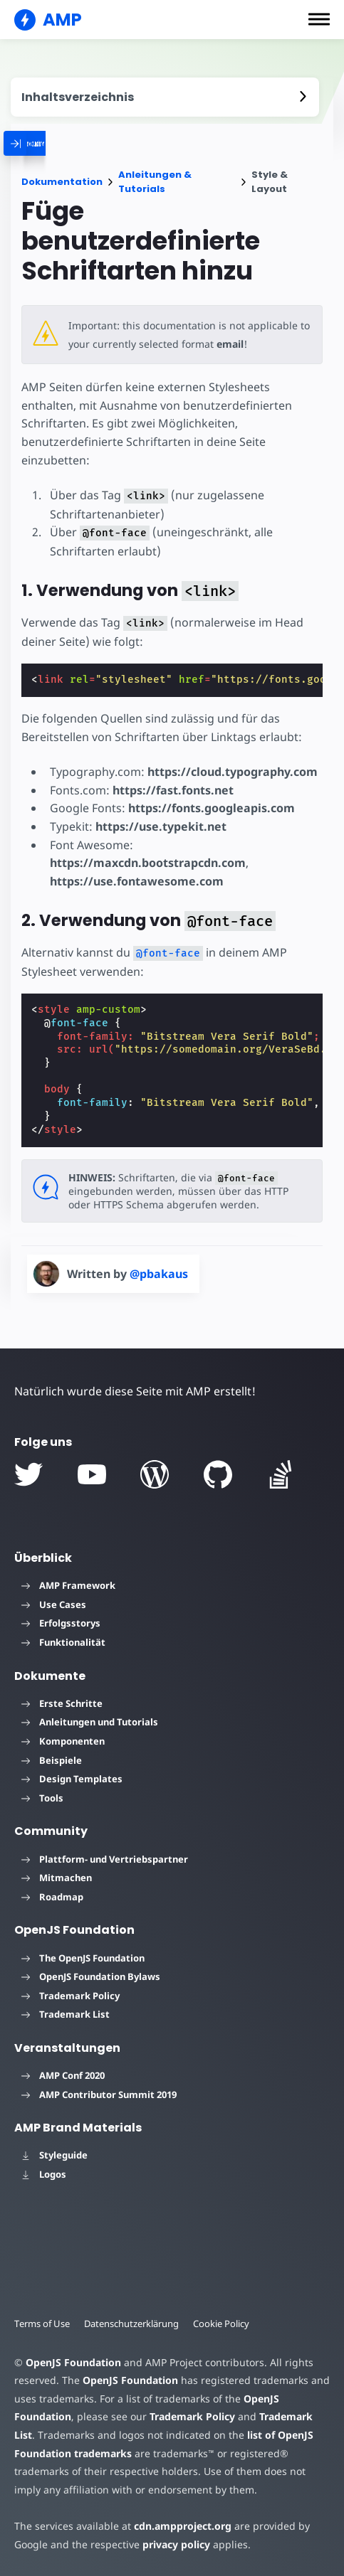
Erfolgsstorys (60, 1623)
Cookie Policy (225, 2323)
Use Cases (53, 1604)
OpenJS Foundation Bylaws (90, 1976)
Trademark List (65, 2014)
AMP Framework (68, 1585)
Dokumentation (62, 181)
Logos (43, 2174)
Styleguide (54, 2155)
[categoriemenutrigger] (78, 143)
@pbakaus (159, 1274)
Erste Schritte (62, 1703)
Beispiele (51, 1760)
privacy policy (173, 2544)
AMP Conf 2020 (63, 2075)
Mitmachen (56, 1877)
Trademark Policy (70, 1995)
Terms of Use (42, 2323)
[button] (319, 19)
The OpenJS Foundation (83, 1958)
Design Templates (72, 1778)
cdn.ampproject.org (178, 2526)
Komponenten (63, 1741)
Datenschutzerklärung (133, 2323)
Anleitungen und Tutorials (89, 1721)
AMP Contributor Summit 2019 (99, 2094)
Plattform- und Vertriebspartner (104, 1859)
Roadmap (52, 1896)
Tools (42, 1798)
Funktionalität (63, 1642)
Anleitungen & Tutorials (155, 182)
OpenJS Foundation (72, 2362)
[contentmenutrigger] (164, 97)
